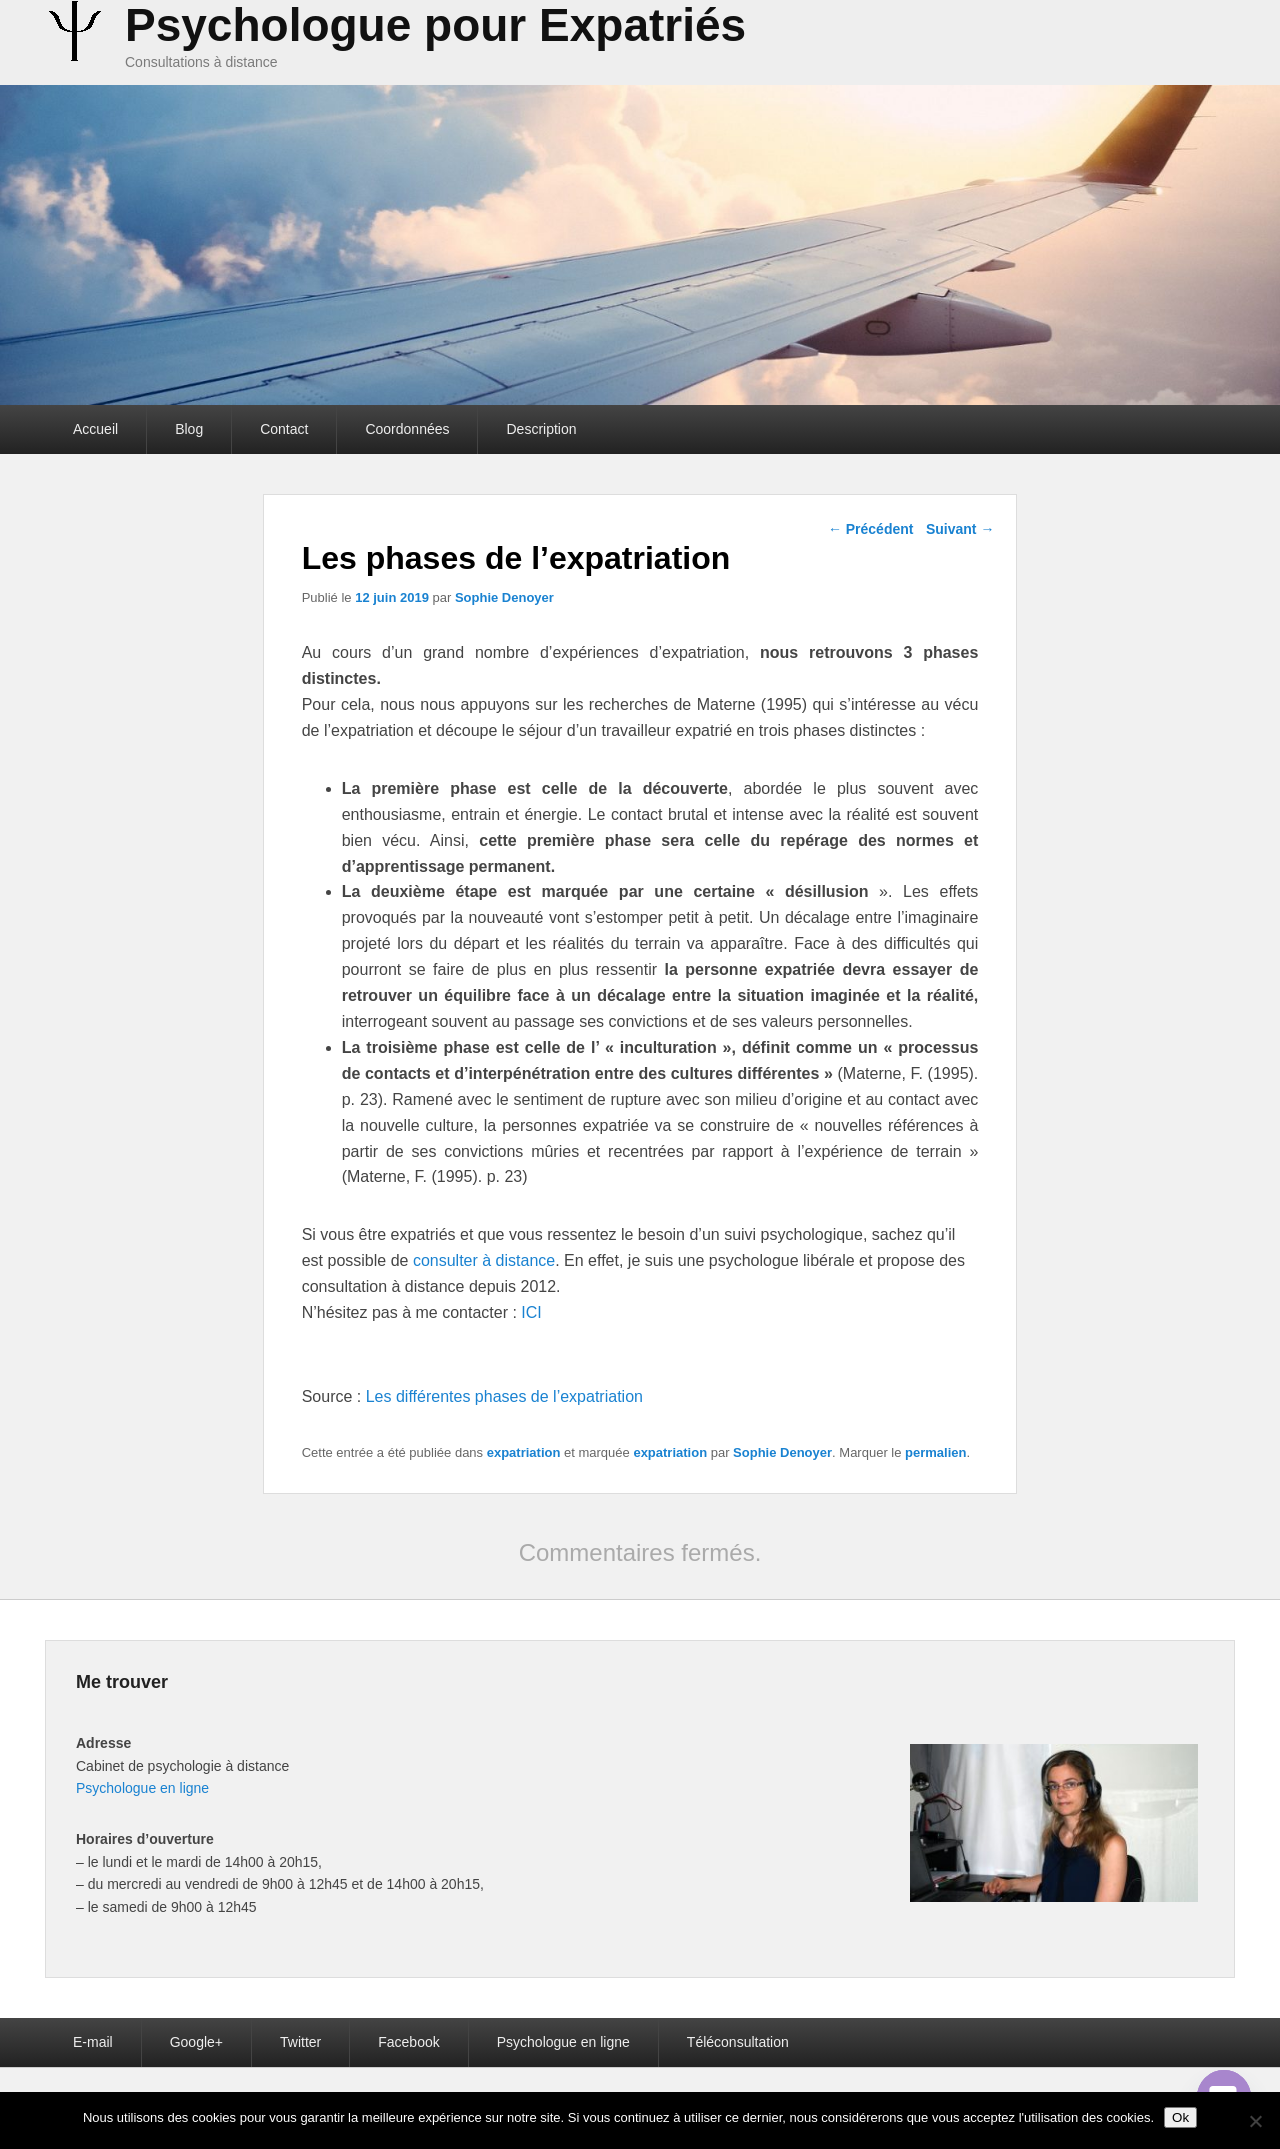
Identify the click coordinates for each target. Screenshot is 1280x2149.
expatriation (524, 1452)
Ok (1180, 2117)
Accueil (95, 429)
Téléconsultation (738, 2042)
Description (541, 429)
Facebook (408, 2042)
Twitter (300, 2042)
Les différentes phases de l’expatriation (504, 1396)
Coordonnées (407, 429)
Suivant (960, 529)
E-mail (93, 2042)
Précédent (871, 529)
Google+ (196, 2042)
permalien (935, 1452)
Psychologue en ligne (142, 1788)
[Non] (1255, 2121)
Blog (189, 429)
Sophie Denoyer (504, 597)
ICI (529, 1312)
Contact (284, 429)
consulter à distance (484, 1260)
